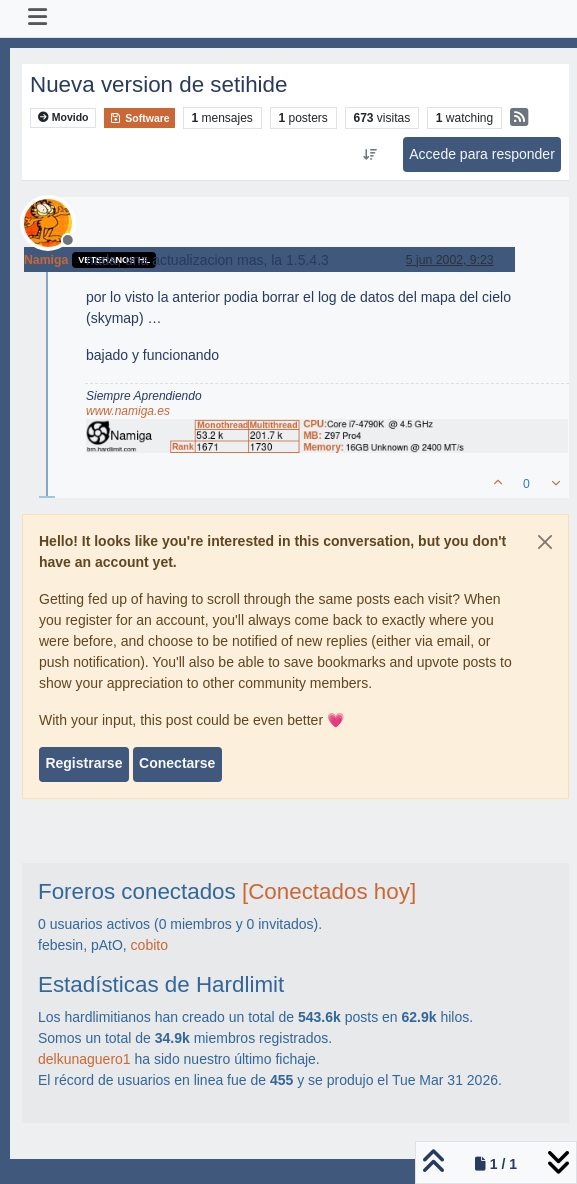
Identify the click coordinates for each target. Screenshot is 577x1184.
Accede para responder (482, 154)
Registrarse (83, 763)
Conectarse (177, 763)
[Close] (545, 542)
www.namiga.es (128, 411)
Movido (63, 117)
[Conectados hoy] (329, 891)
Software (139, 118)
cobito (149, 945)
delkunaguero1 (84, 1059)
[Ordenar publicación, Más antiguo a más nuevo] (370, 155)
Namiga (46, 260)
